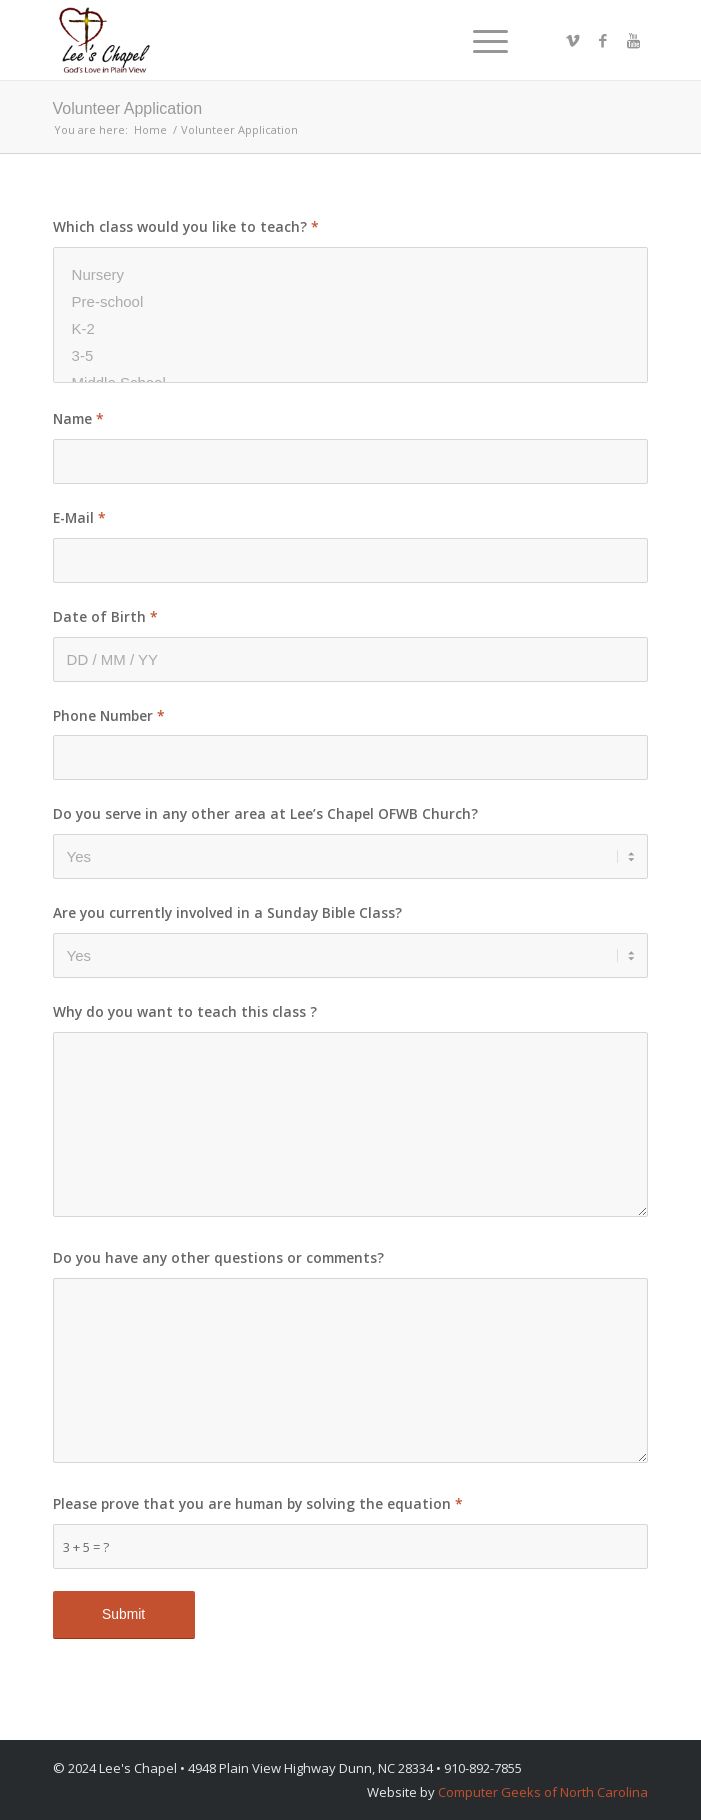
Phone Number (109, 715)
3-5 (351, 355)
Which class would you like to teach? (186, 226)
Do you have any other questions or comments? (218, 1257)
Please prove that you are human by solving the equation (258, 1503)
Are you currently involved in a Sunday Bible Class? (227, 912)
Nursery (351, 274)
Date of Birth (105, 616)
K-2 (351, 328)
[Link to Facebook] (603, 40)
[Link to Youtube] (633, 40)
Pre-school (351, 301)
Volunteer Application (127, 108)
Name (78, 418)
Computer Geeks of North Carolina (543, 1792)
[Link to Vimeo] (573, 40)
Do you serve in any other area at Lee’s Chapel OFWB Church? (265, 813)
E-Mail (79, 517)
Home (150, 129)
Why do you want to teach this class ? (185, 1011)
